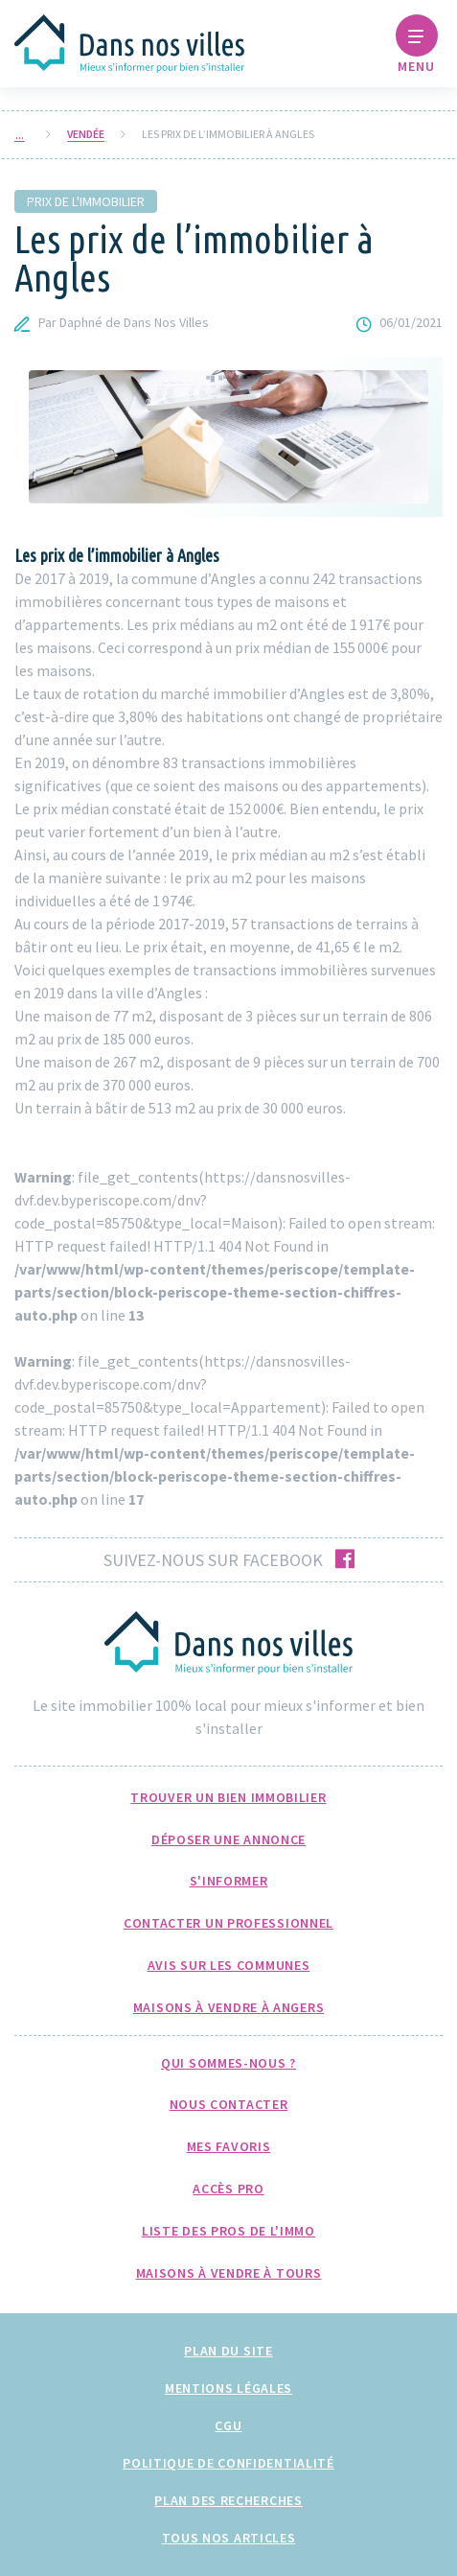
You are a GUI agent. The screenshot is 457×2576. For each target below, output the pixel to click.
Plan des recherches (228, 2500)
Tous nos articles (229, 2537)
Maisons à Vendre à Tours (229, 2273)
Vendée (85, 134)
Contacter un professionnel (228, 1923)
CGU (228, 2425)
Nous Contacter (229, 2104)
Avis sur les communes (229, 1965)
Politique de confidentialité (228, 2462)
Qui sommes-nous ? (228, 2063)
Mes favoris (229, 2146)
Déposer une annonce (228, 1839)
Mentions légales (228, 2388)
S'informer (229, 1880)
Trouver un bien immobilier (228, 1797)
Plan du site (228, 2350)
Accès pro (228, 2188)
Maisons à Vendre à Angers (229, 2007)
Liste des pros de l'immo (228, 2230)
